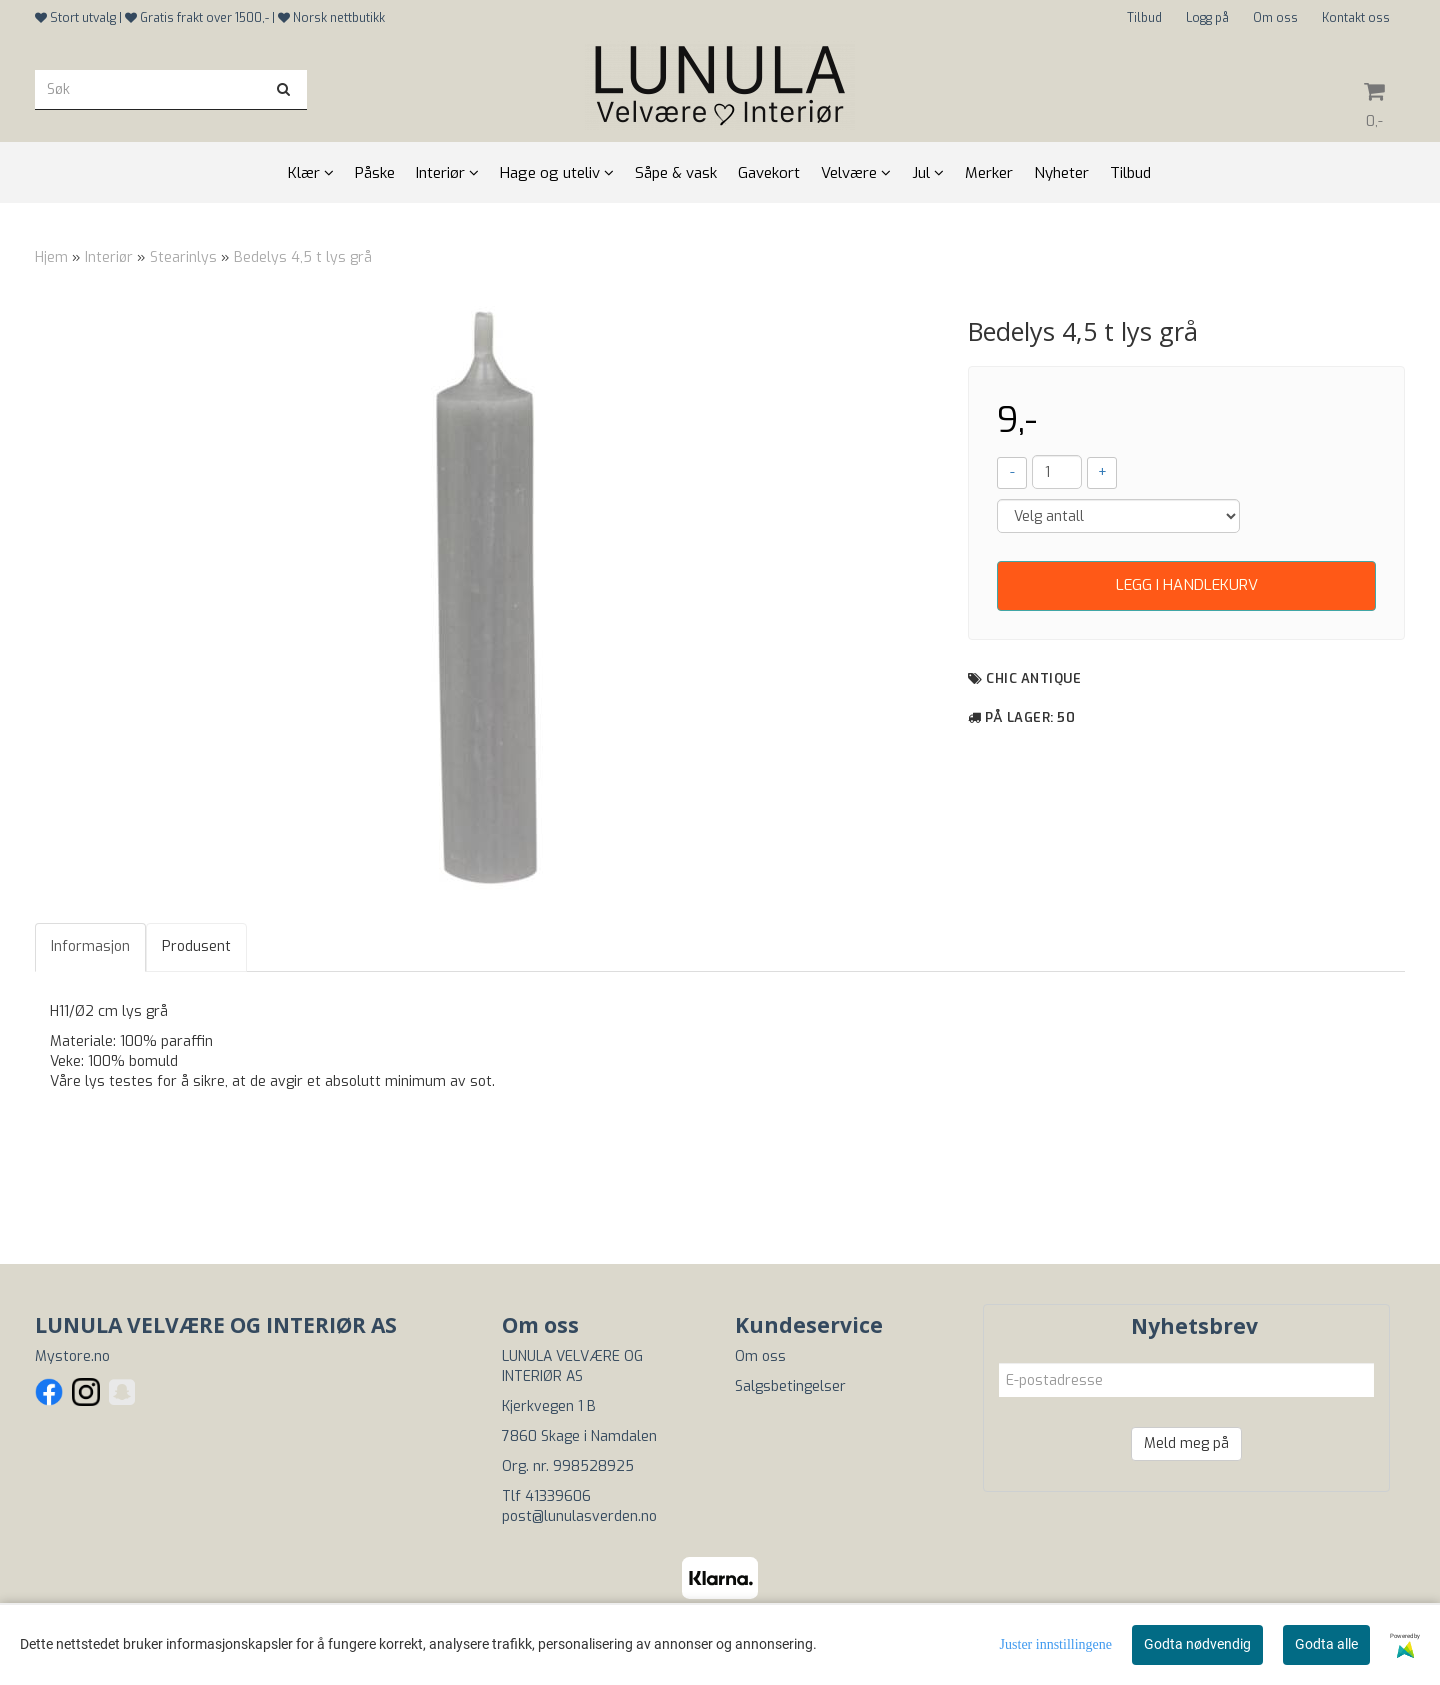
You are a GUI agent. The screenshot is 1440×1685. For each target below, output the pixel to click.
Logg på (1207, 18)
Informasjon (90, 946)
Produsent (196, 946)
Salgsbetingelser (790, 1386)
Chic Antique (1033, 678)
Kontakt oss (1356, 18)
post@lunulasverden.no (579, 1516)
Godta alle (1326, 1644)
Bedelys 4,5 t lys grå (303, 257)
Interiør (109, 257)
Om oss (1275, 18)
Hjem (51, 257)
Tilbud (1144, 18)
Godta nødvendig (1197, 1644)
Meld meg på (1186, 1443)
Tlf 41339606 (546, 1496)
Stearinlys (183, 257)
